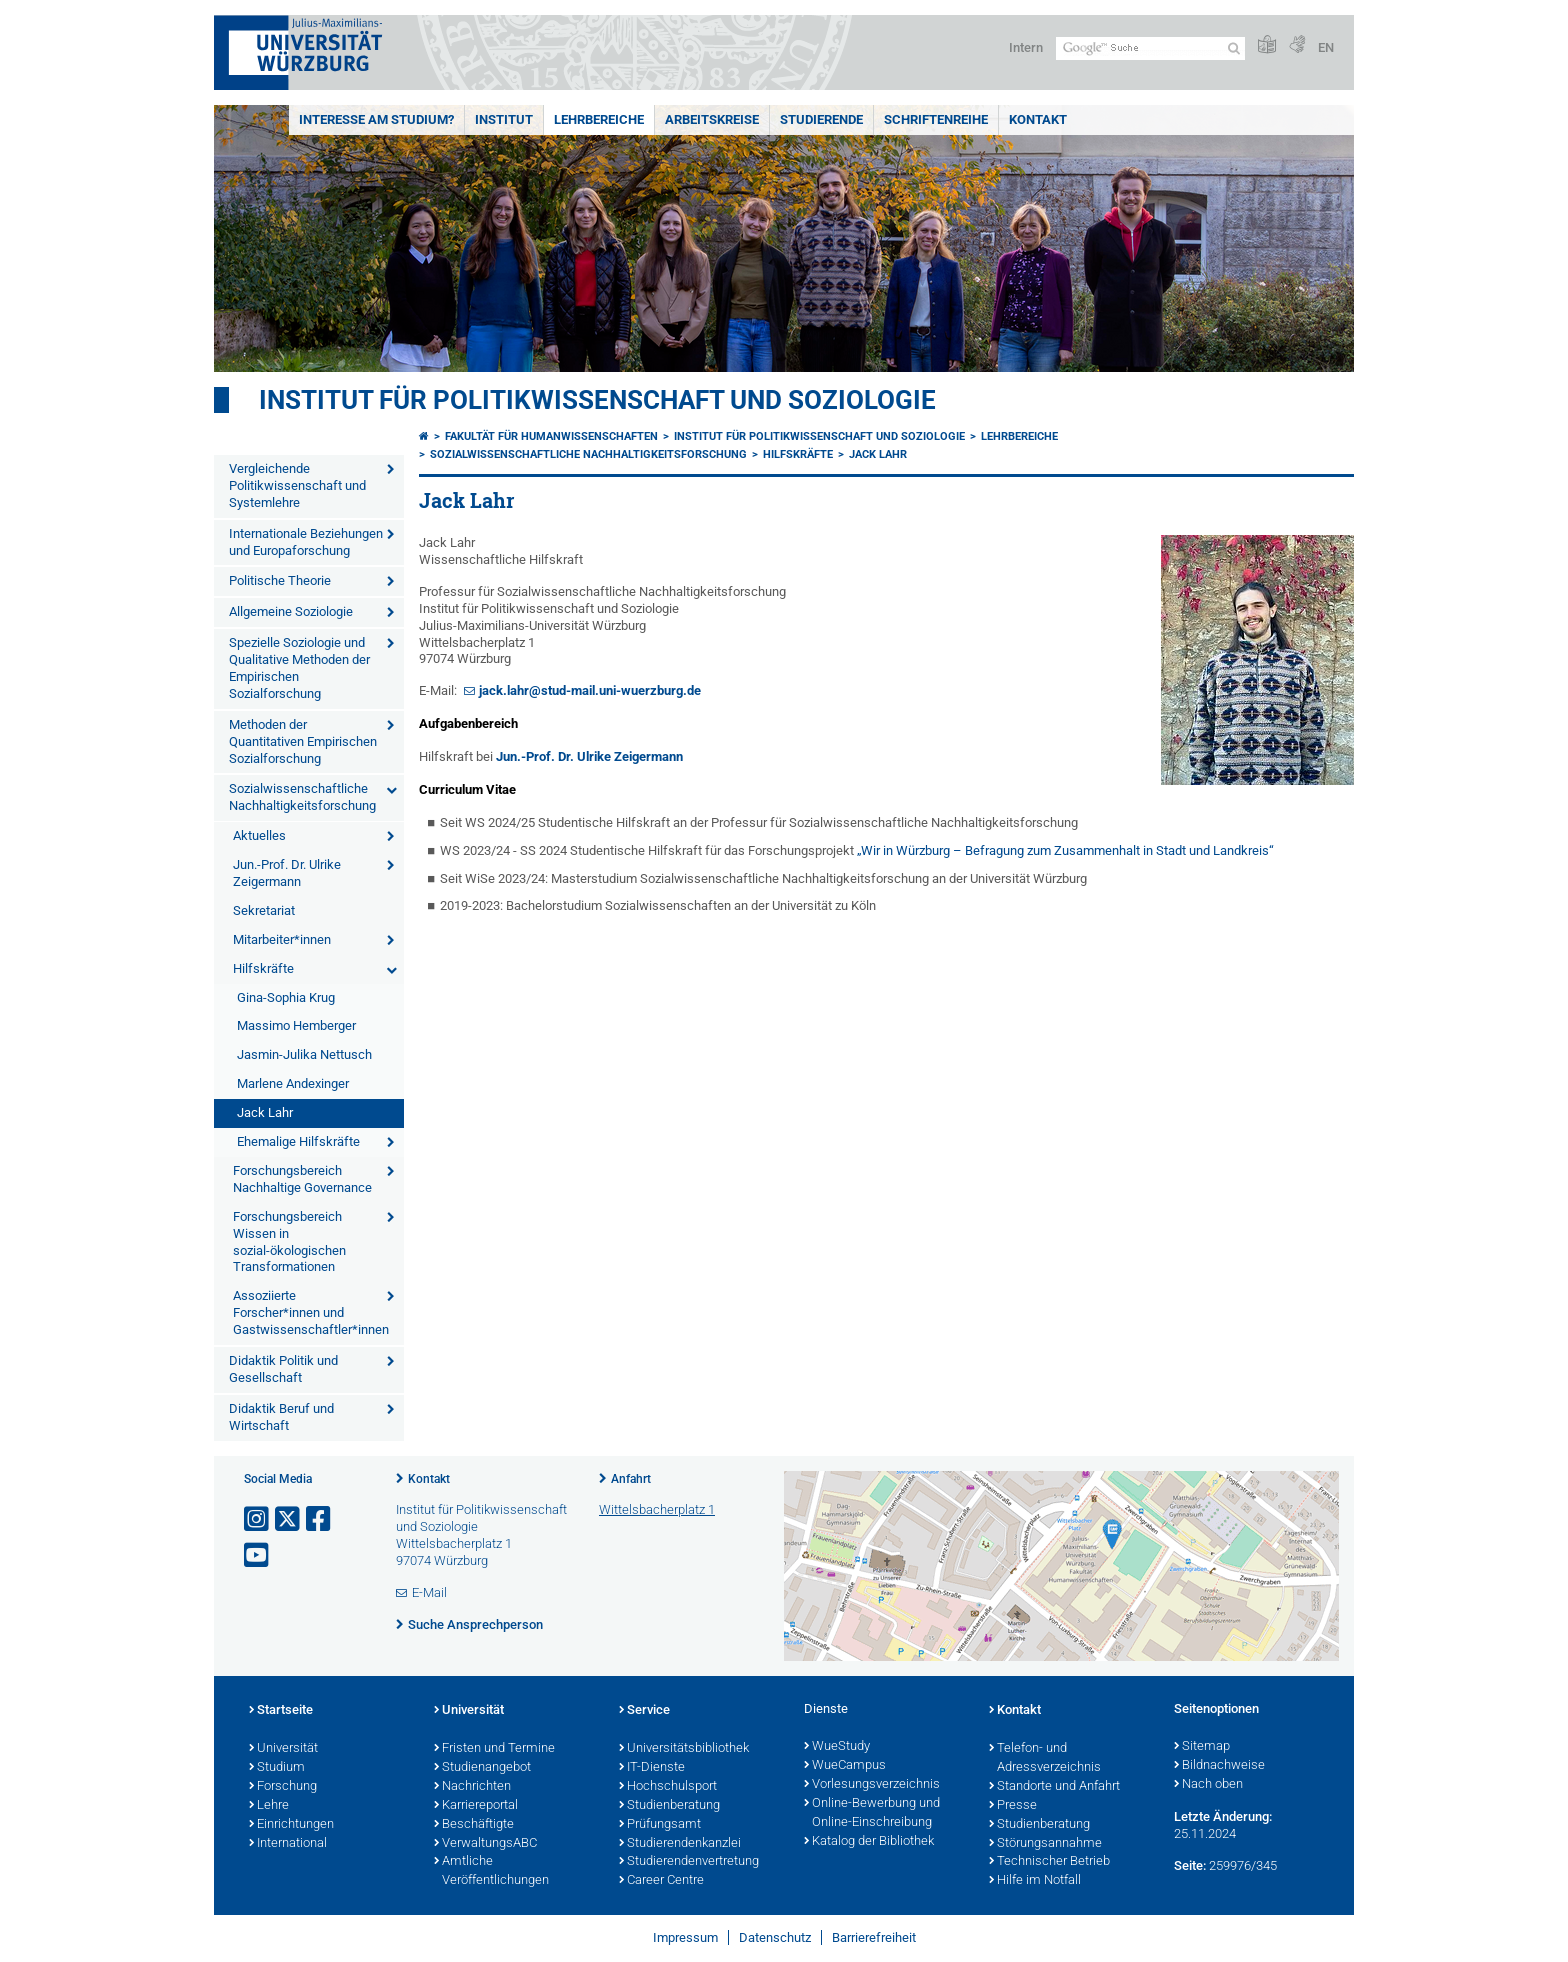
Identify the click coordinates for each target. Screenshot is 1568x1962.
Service (644, 1711)
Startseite (281, 1711)
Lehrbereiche (599, 119)
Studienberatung (669, 1806)
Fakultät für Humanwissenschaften (551, 436)
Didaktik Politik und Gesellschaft (283, 1369)
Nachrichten (472, 1787)
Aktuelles (259, 835)
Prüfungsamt (660, 1825)
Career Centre (661, 1881)
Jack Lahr (265, 1112)
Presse (1013, 1806)
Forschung (283, 1787)
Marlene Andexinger (293, 1083)
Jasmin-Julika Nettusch (304, 1054)
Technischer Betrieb (1049, 1862)
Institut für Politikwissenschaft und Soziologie (597, 400)
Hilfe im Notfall (1035, 1881)
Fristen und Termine (494, 1749)
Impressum (685, 1937)
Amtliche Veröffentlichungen (491, 1871)
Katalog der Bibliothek (869, 1842)
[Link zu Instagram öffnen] (258, 1519)
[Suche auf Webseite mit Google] (1150, 48)
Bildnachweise (1219, 1766)
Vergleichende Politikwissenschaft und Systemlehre (297, 485)
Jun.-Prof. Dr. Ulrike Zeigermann (287, 873)
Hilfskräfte (263, 968)
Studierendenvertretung (689, 1862)
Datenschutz (775, 1937)
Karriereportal (476, 1806)
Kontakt (1038, 119)
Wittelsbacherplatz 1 (657, 1509)
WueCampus (845, 1766)
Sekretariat (264, 910)
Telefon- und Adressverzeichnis (1045, 1758)
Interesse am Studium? (376, 119)
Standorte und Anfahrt (1054, 1787)
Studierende (821, 119)
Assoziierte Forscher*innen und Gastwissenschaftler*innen (311, 1312)
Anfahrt (631, 1479)
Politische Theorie (280, 580)
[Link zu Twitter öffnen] (289, 1519)
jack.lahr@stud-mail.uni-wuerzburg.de (590, 690)
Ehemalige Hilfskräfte (298, 1141)
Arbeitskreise (712, 119)
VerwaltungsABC (485, 1844)
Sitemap (1202, 1747)
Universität (283, 1749)
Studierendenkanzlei (680, 1844)
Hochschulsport (668, 1787)
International (288, 1844)
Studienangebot (482, 1768)
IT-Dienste (652, 1768)
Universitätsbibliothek (684, 1749)
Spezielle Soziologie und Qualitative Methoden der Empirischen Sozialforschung (299, 668)
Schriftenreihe (936, 119)
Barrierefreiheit (874, 1937)
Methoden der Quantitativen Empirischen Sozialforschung (303, 741)
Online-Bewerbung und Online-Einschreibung (872, 1813)
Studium (277, 1768)
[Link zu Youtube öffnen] (258, 1555)
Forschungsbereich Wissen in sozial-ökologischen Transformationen (289, 1242)
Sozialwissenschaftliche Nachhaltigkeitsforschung (302, 797)
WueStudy (837, 1747)
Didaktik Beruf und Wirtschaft (281, 1417)
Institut (504, 119)
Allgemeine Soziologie (291, 611)
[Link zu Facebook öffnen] (320, 1519)
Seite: (1190, 1865)
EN (1326, 47)
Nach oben (1208, 1785)
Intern (1026, 47)
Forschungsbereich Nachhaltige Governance (302, 1179)
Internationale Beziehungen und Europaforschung (306, 542)
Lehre (269, 1806)
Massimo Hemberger (296, 1025)
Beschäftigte (474, 1825)
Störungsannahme (1045, 1844)
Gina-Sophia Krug (286, 997)
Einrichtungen (291, 1825)
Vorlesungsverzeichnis (872, 1785)
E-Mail (429, 1592)
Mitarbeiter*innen (282, 939)
